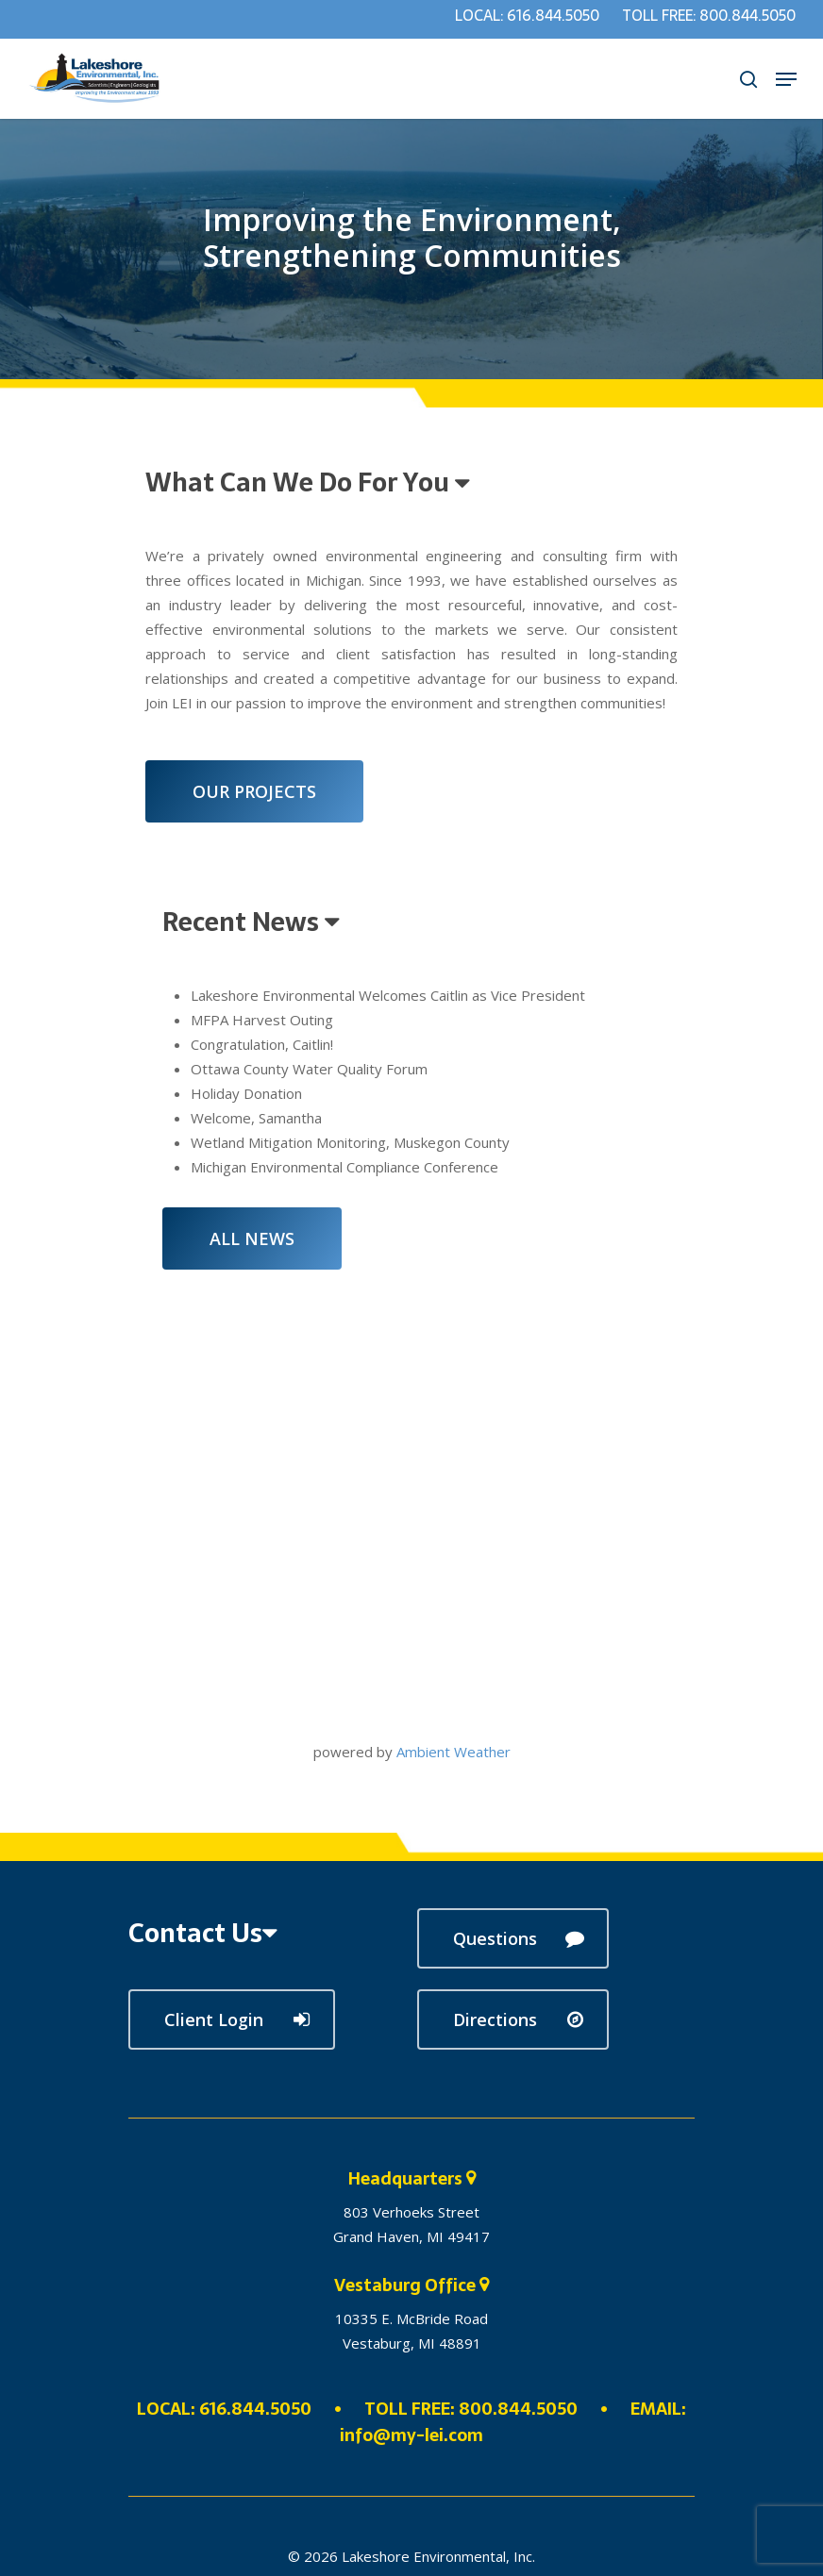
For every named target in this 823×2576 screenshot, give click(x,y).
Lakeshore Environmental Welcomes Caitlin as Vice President (388, 995)
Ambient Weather (453, 1751)
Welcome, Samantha (256, 1117)
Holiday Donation (246, 1093)
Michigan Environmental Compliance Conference (344, 1166)
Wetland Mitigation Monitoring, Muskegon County (350, 1142)
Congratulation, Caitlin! (262, 1044)
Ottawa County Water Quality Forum (309, 1068)
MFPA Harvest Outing (262, 1019)
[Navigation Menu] (786, 79)
